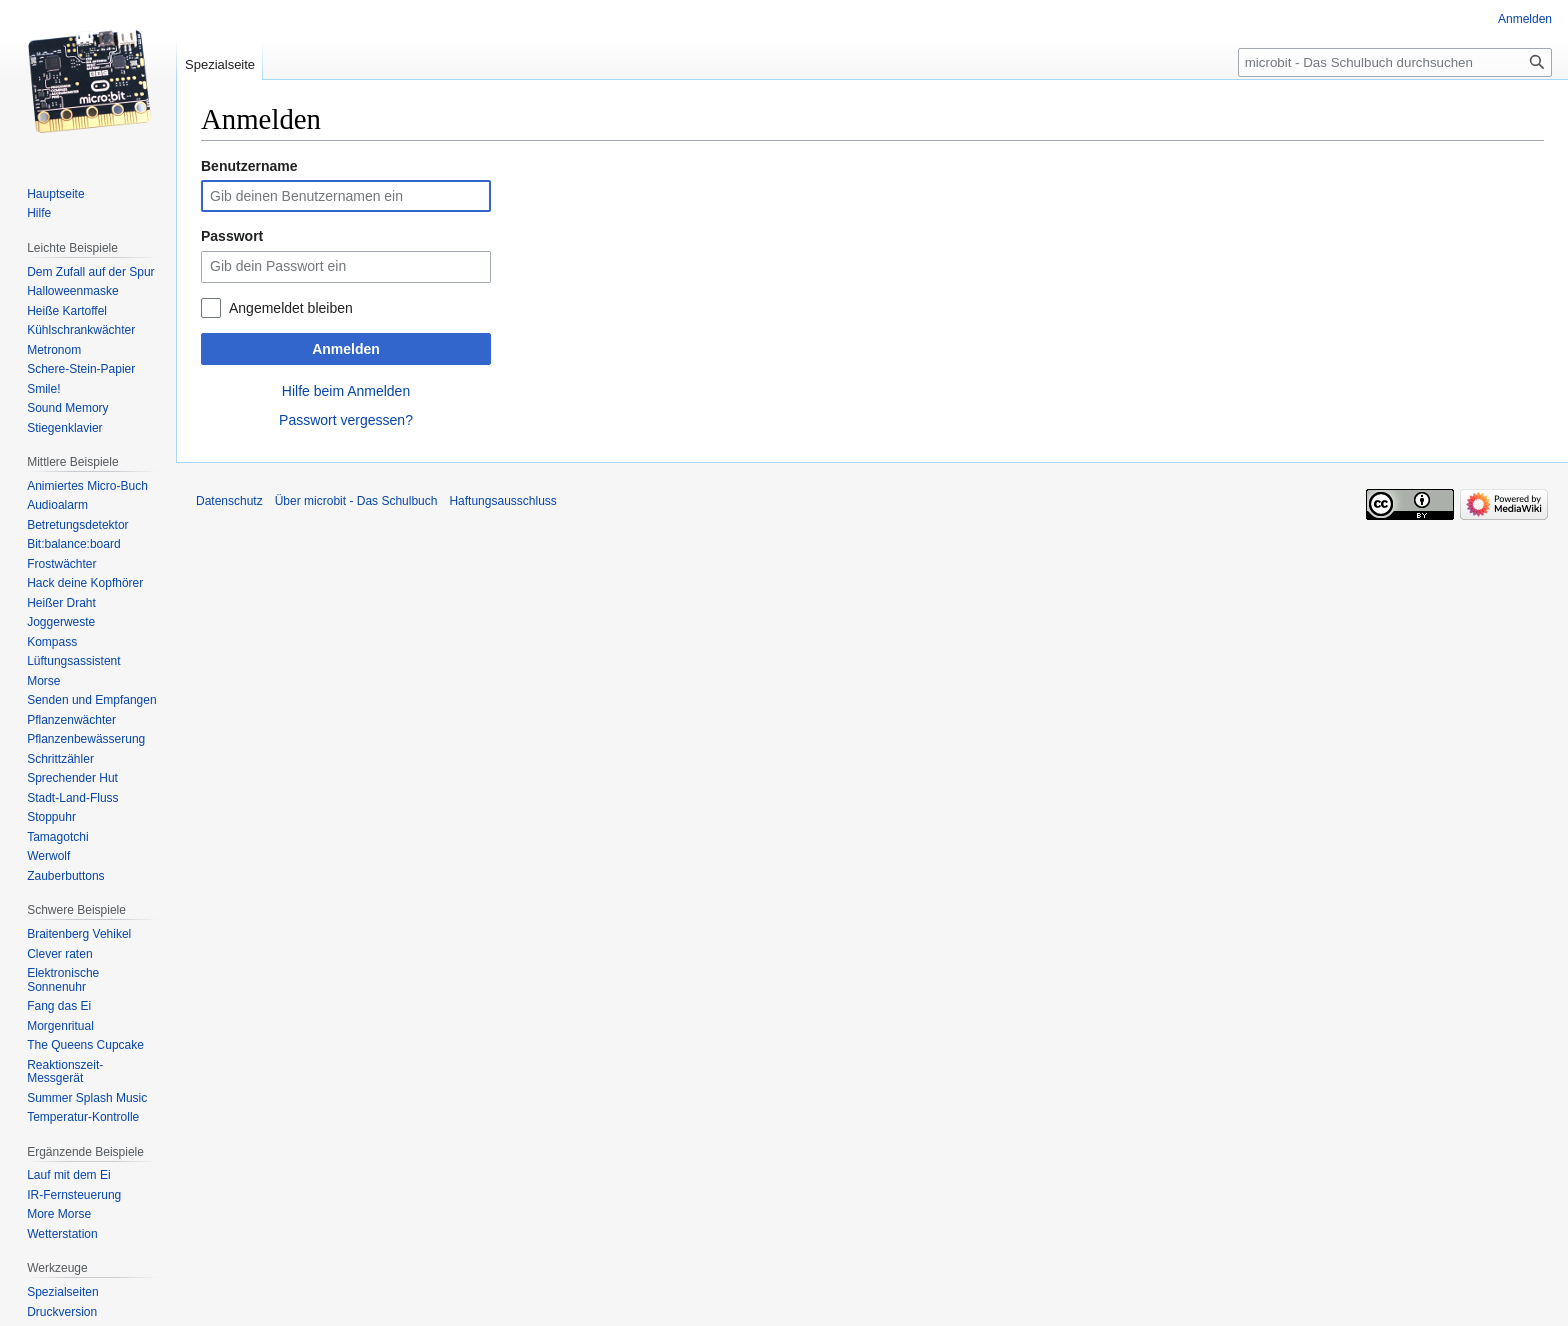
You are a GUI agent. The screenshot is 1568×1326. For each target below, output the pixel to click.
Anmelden (346, 349)
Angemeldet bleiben (291, 308)
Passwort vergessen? (346, 420)
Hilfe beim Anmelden (346, 391)
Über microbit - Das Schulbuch (356, 501)
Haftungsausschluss (502, 501)
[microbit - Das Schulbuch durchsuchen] (1395, 62)
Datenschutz (229, 501)
